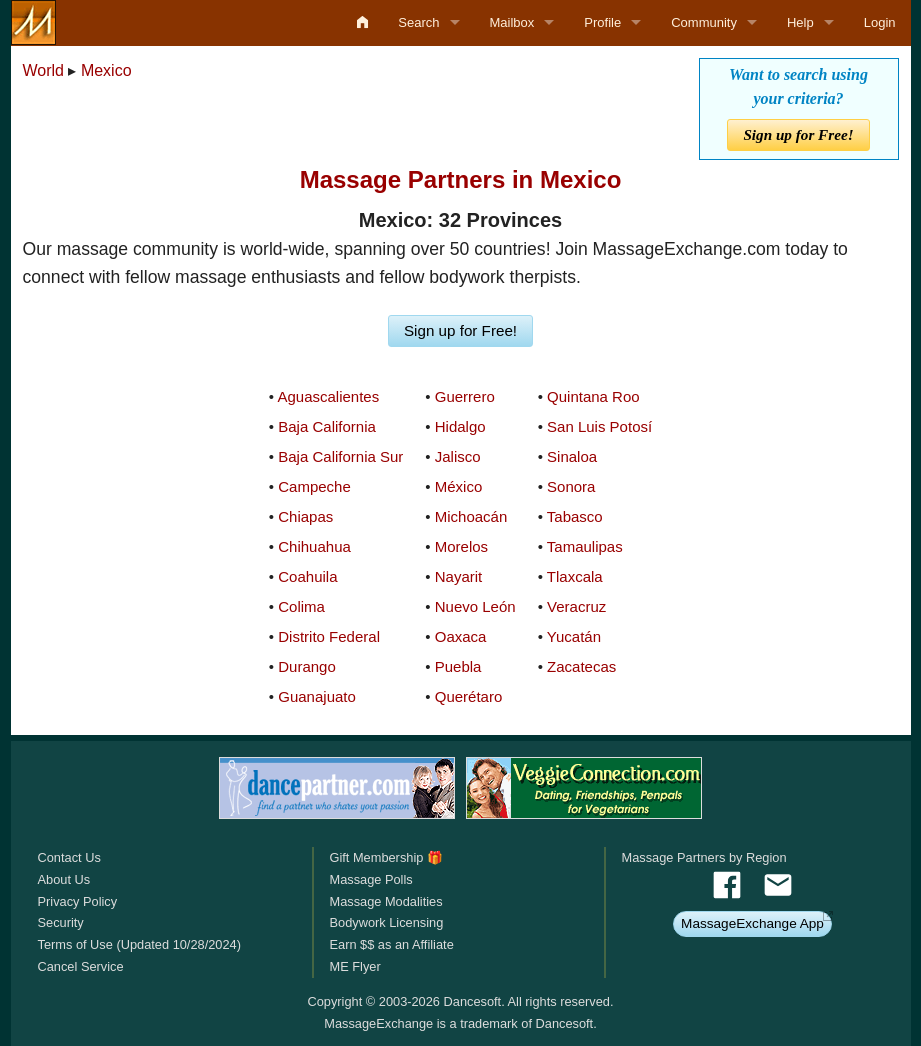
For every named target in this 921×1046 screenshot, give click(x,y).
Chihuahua (314, 546)
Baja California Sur (340, 456)
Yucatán (574, 636)
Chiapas (305, 516)
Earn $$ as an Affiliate (391, 944)
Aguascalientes (328, 396)
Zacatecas (581, 666)
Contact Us (69, 857)
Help (800, 22)
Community (704, 22)
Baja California (327, 426)
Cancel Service (81, 966)
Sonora (571, 486)
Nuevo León (475, 606)
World (44, 70)
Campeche (314, 486)
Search (418, 22)
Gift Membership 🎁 (385, 857)
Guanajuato (317, 696)
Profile (602, 22)
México (459, 486)
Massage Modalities (385, 901)
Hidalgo (460, 426)
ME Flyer (354, 966)
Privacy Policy (78, 901)
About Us (64, 879)
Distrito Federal (329, 636)
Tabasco (575, 516)
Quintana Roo (593, 396)
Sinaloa (572, 456)
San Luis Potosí (599, 426)
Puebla (458, 666)
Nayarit (459, 576)
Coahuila (307, 576)
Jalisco (458, 456)
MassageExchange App (752, 923)
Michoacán (471, 516)
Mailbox (512, 22)
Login (880, 22)
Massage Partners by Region (704, 857)
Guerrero (465, 396)
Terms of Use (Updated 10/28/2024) (139, 944)
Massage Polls (370, 879)
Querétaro (469, 696)
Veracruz (576, 606)
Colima (301, 606)
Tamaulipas (585, 546)
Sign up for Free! (798, 134)
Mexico (106, 70)
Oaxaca (461, 636)
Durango (307, 666)
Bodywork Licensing (386, 922)
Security (61, 922)
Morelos (461, 546)
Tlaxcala (575, 576)
